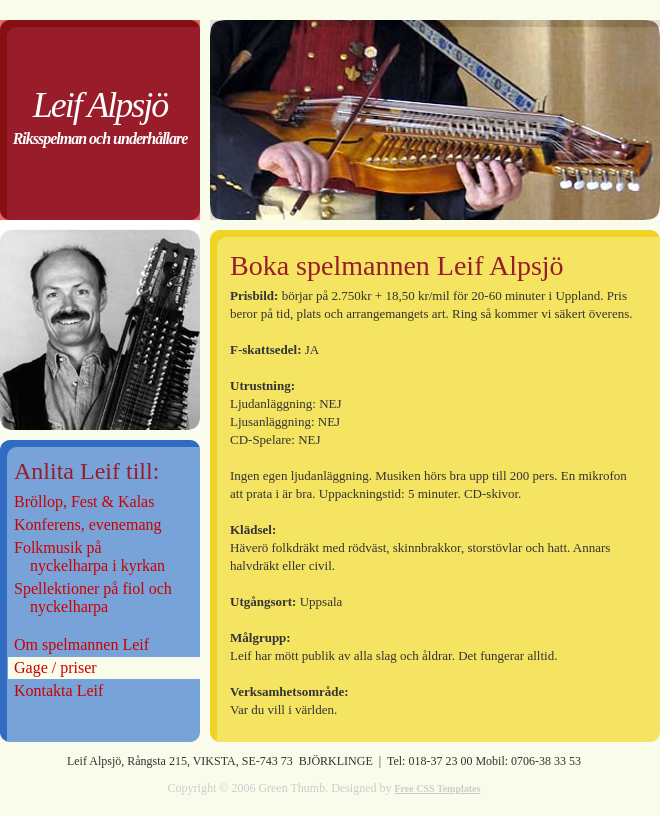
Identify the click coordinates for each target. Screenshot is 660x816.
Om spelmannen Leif (81, 644)
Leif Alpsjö (100, 105)
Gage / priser (55, 667)
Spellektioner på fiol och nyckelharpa (93, 597)
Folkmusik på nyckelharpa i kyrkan (89, 556)
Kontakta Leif (58, 690)
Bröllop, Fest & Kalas (86, 501)
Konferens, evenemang (88, 524)
